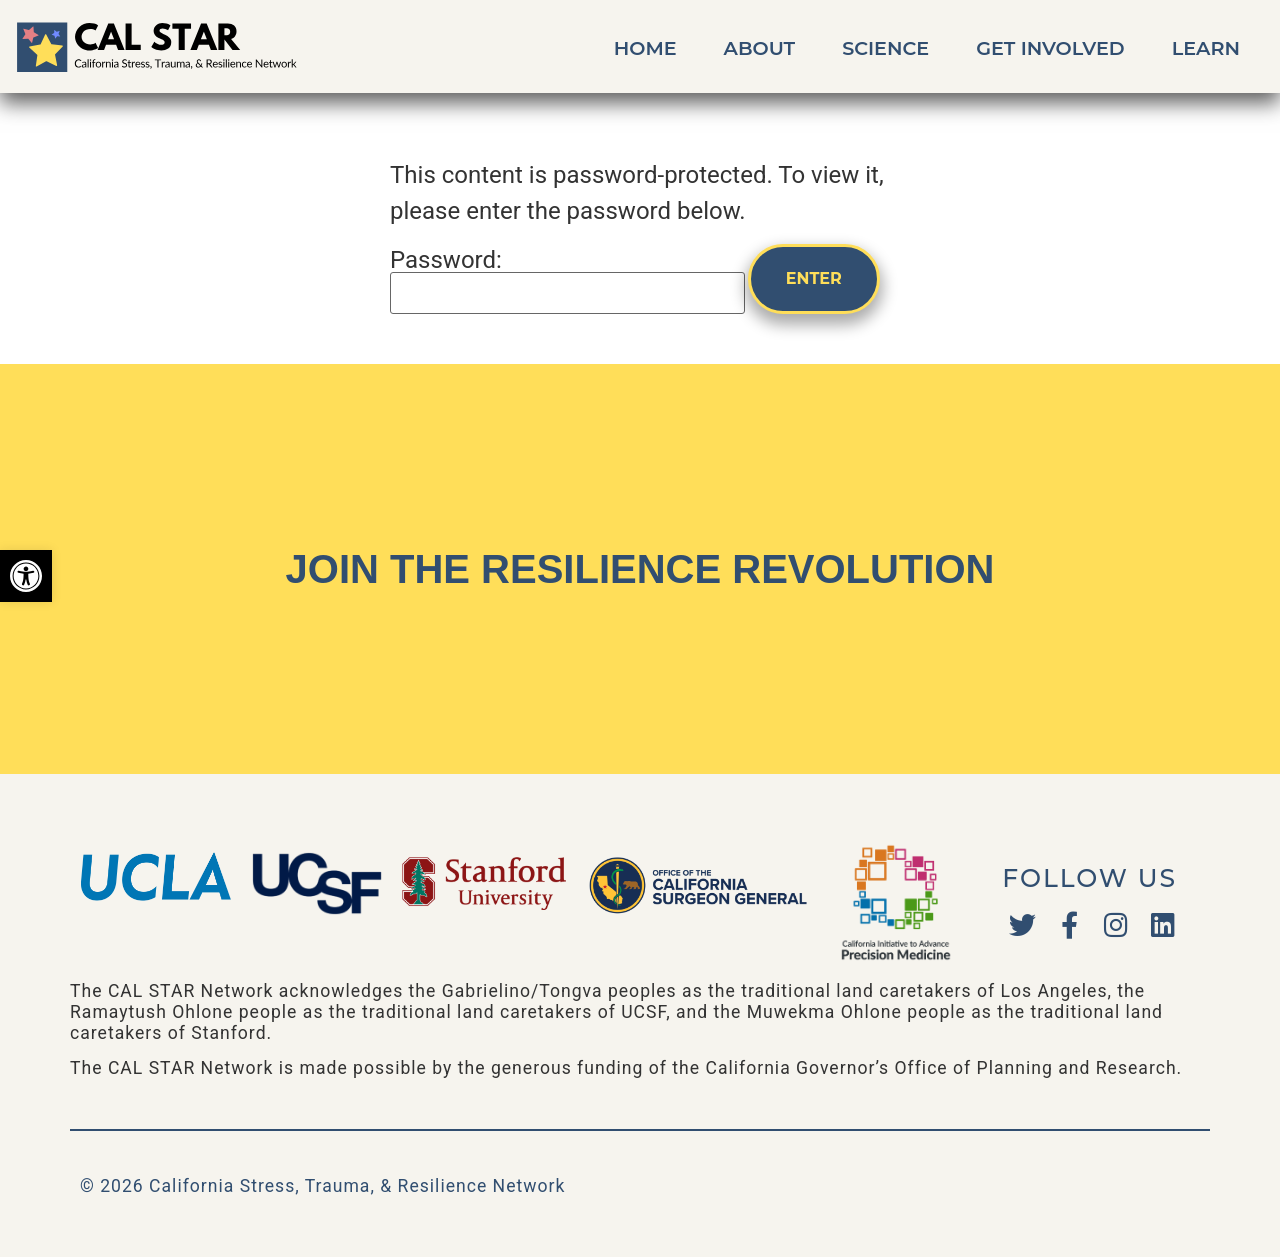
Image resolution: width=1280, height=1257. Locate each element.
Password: (567, 281)
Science (885, 48)
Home (645, 48)
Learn (1206, 48)
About (760, 48)
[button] (26, 576)
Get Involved (1050, 48)
